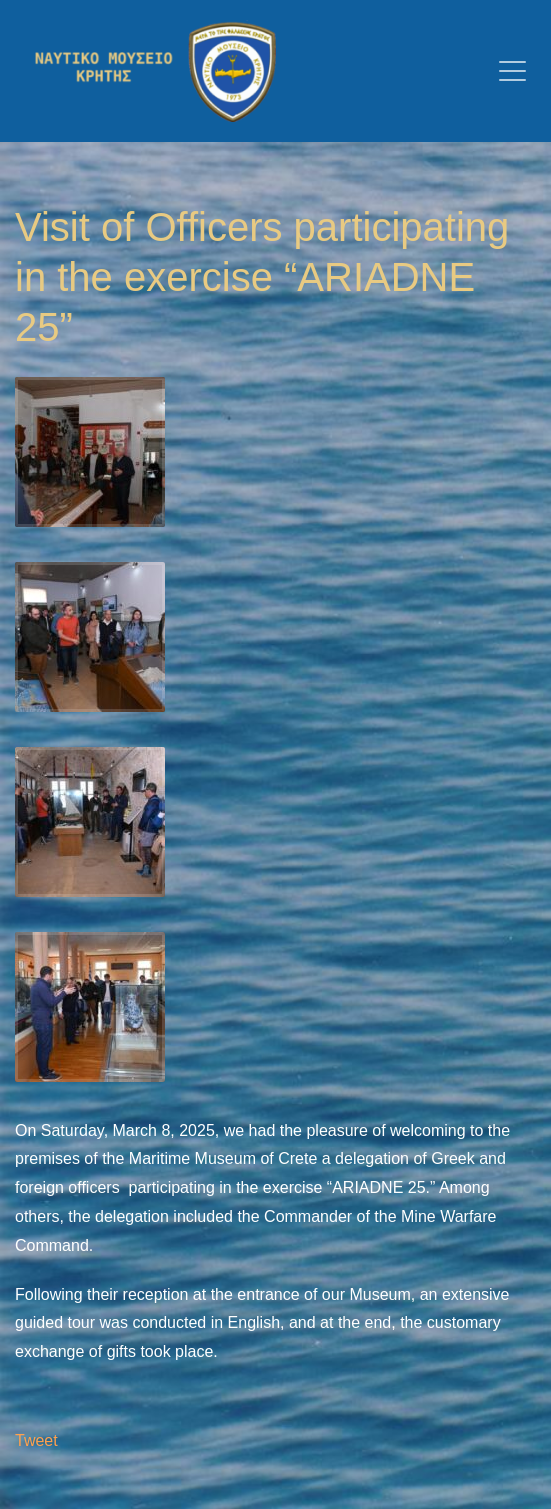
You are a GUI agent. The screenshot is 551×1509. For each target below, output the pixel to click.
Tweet (36, 1440)
